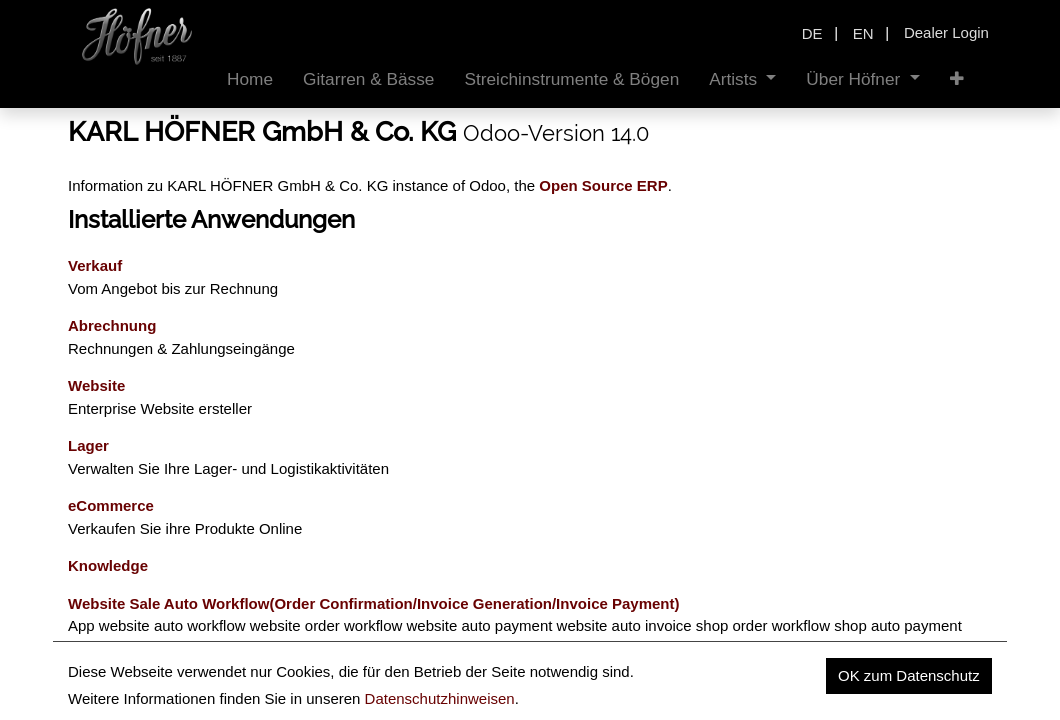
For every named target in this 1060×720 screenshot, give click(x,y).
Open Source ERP (603, 185)
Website (96, 385)
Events (92, 685)
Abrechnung (112, 325)
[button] (957, 79)
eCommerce (111, 505)
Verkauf (95, 265)
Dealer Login (946, 32)
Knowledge (108, 565)
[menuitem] (250, 79)
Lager (88, 445)
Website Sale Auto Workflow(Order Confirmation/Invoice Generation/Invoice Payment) (374, 603)
